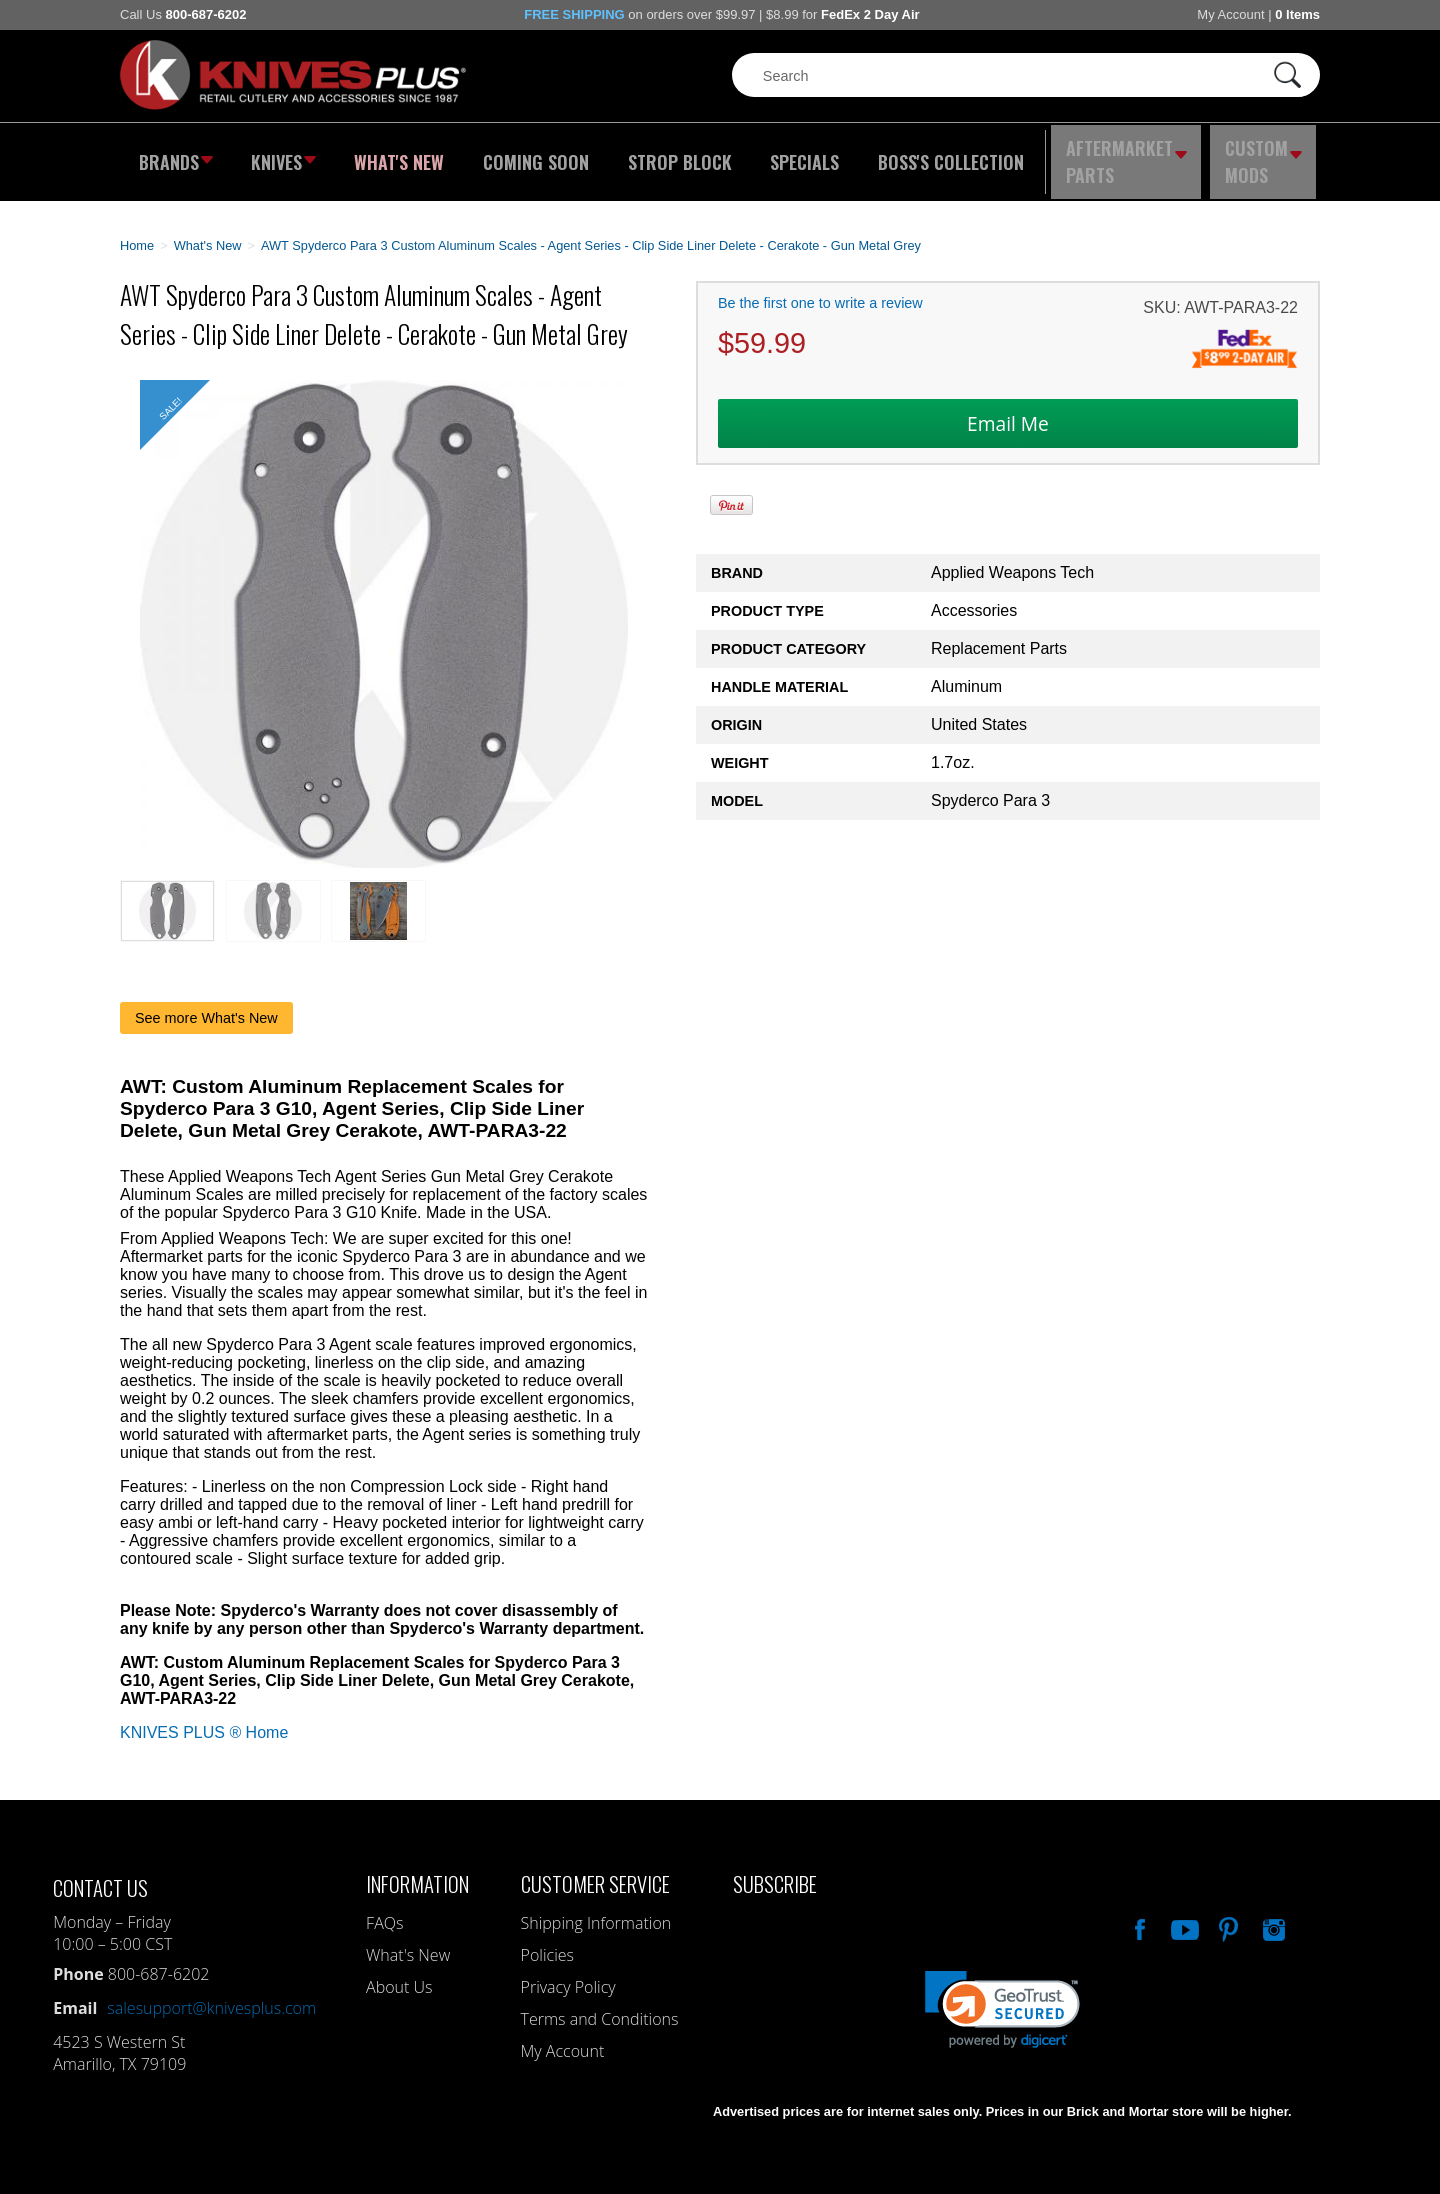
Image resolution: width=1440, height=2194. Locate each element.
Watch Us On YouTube (1183, 1912)
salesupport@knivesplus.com (211, 1993)
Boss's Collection (940, 155)
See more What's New (206, 1003)
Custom (1266, 155)
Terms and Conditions (600, 2004)
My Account (1230, 14)
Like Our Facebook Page (1138, 1912)
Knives (284, 155)
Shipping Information (596, 1908)
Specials (796, 155)
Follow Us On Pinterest (1227, 1912)
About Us (399, 1972)
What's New (401, 155)
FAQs (384, 1908)
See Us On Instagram (1272, 1912)
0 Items (1297, 14)
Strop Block (675, 155)
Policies (547, 1940)
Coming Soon (534, 155)
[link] (1002, 1994)
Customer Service (595, 1868)
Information (417, 1868)
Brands (172, 155)
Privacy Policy (568, 1972)
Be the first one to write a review (820, 289)
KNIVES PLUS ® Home (204, 1717)
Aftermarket (1125, 155)
